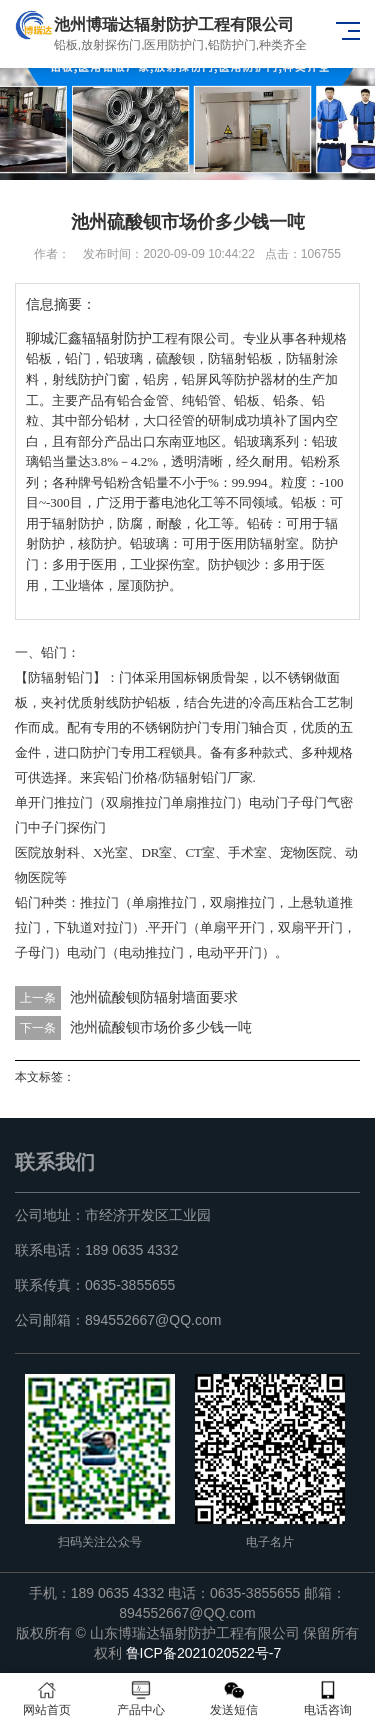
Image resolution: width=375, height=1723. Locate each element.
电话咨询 (328, 1698)
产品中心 (141, 1698)
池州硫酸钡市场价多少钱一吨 (161, 1027)
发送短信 (235, 1698)
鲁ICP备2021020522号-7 (204, 1653)
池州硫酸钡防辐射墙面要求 (154, 997)
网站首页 (47, 1698)
